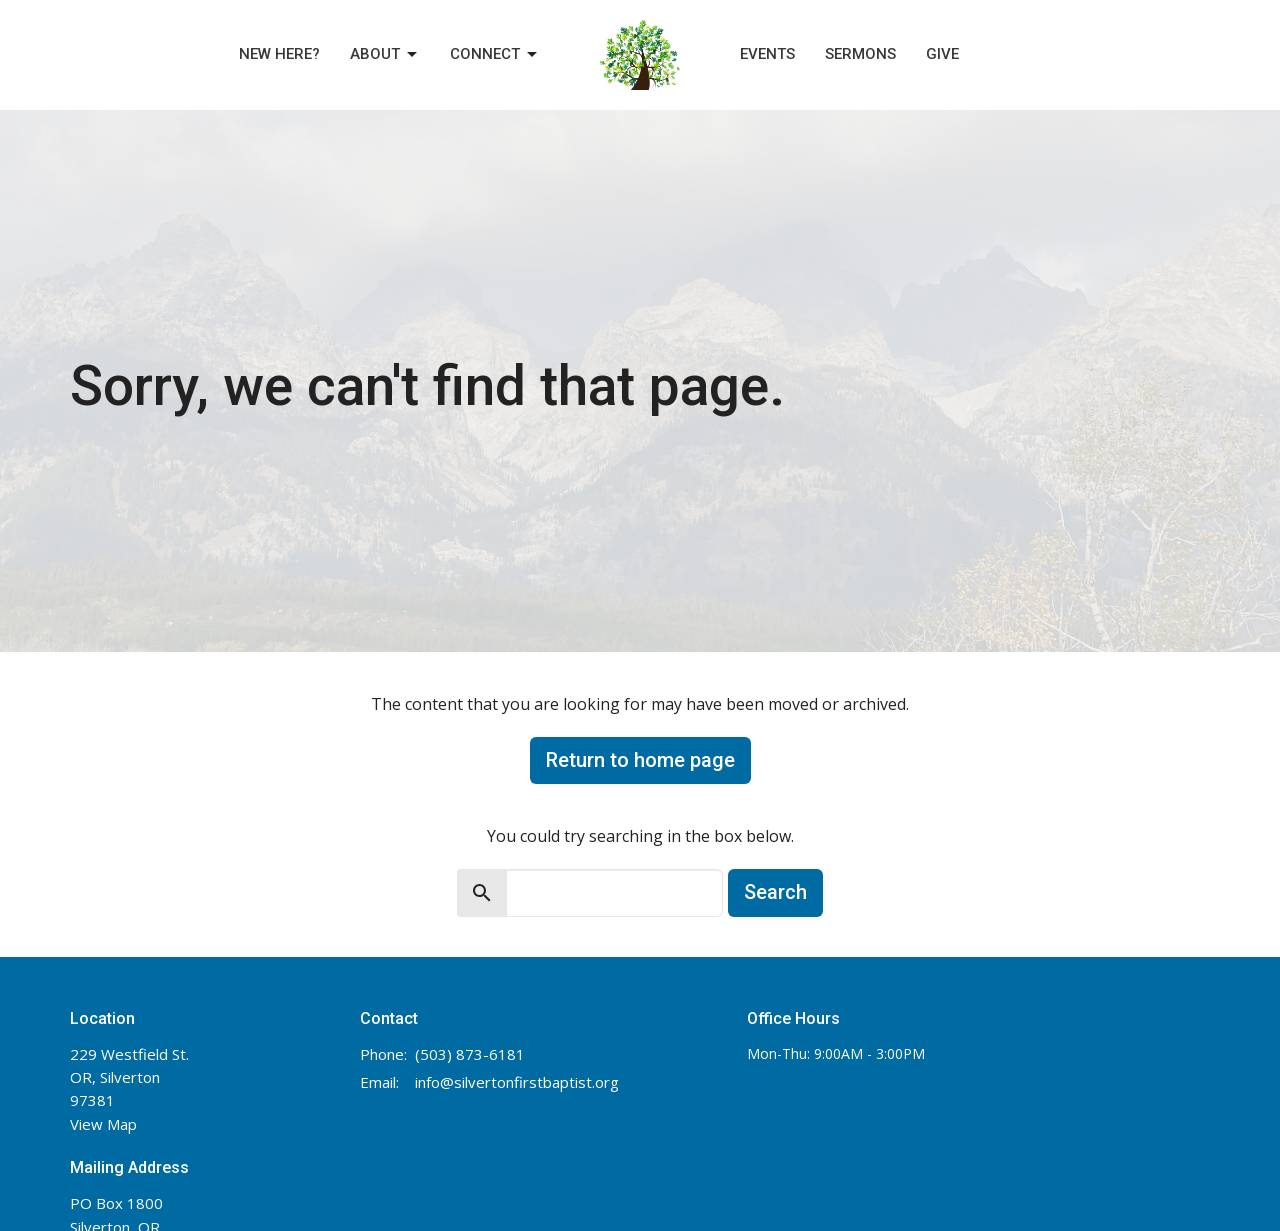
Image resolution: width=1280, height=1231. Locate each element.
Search (775, 892)
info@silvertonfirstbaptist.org (517, 1082)
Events (767, 54)
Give (942, 54)
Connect (495, 55)
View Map (103, 1124)
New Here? (279, 54)
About (385, 55)
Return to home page (640, 760)
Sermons (860, 54)
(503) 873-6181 (470, 1054)
